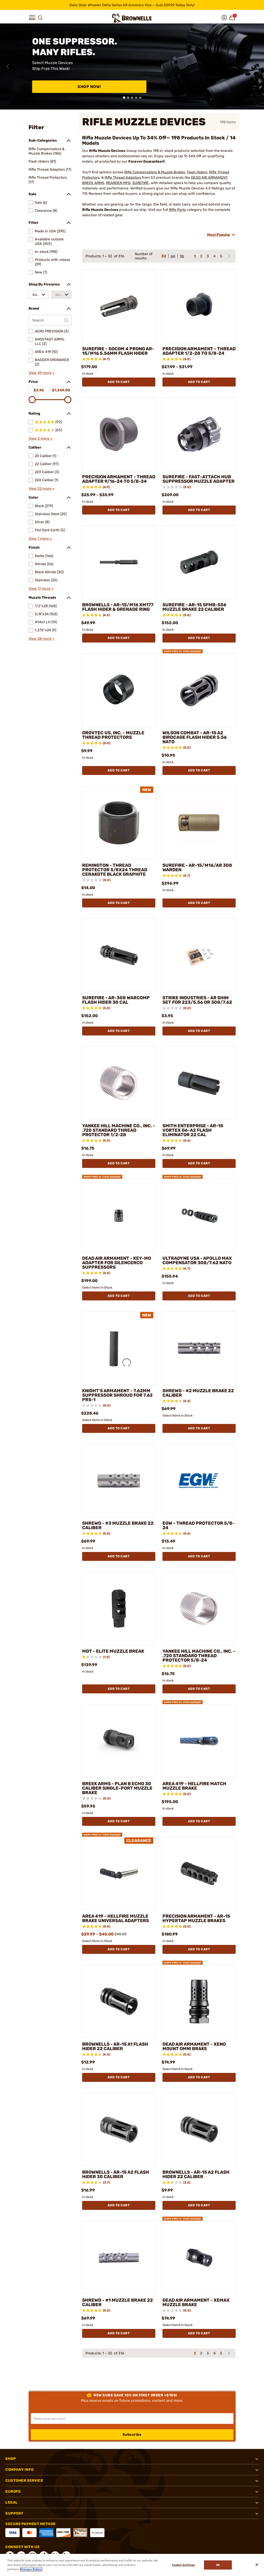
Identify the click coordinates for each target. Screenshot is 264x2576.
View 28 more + (41, 638)
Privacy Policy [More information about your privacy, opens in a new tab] (31, 2569)
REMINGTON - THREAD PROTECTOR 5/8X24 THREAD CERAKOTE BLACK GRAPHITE (114, 869)
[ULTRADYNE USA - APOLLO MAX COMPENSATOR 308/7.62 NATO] (199, 1215)
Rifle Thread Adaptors (123, 177)
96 (182, 256)
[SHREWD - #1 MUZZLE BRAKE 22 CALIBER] (119, 2257)
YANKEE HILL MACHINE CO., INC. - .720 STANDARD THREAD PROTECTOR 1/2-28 (118, 1130)
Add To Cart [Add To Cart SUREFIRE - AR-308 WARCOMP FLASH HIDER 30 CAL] (119, 1031)
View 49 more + (41, 373)
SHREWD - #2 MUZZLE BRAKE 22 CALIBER (198, 1392)
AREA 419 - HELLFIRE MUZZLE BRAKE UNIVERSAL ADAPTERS (115, 1918)
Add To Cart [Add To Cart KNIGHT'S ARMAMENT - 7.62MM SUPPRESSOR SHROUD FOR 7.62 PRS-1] (119, 1428)
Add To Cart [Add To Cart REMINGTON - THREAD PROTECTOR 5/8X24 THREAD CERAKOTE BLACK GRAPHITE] (119, 903)
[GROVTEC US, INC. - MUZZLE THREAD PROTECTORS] (119, 690)
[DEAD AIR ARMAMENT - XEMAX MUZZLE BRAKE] (199, 2257)
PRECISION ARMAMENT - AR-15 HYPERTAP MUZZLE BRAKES (196, 1918)
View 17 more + (41, 588)
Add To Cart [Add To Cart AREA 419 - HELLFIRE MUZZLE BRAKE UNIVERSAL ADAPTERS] (119, 1949)
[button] (32, 17)
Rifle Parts (177, 210)
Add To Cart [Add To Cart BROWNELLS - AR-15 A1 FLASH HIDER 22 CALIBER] (119, 2077)
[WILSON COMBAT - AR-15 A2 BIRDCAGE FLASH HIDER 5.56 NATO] (199, 690)
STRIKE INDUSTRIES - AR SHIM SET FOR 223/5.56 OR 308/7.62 (197, 999)
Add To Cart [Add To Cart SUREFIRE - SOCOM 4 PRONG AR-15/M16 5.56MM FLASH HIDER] (119, 382)
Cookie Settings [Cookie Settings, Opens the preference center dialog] (183, 2565)
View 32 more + (41, 488)
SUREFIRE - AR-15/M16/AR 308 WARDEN (197, 867)
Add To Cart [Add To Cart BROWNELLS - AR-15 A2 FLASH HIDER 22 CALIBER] (199, 2205)
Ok (218, 2565)
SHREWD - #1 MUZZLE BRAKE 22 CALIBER (117, 2302)
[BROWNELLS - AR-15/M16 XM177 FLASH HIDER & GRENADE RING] (119, 562)
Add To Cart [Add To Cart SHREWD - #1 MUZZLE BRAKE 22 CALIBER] (119, 2333)
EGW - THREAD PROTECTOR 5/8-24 (198, 1525)
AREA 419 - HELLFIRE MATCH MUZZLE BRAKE (194, 1785)
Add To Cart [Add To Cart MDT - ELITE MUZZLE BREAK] (119, 1689)
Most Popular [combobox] (218, 235)
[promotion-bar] (132, 5)
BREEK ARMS (93, 183)
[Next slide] (256, 66)
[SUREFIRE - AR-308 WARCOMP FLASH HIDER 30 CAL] (119, 955)
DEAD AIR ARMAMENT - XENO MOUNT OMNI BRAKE (194, 2046)
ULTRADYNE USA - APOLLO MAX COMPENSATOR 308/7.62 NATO (197, 1260)
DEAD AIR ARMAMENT (209, 177)
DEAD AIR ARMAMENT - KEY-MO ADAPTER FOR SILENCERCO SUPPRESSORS (116, 1262)
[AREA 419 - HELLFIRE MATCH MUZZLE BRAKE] (199, 1741)
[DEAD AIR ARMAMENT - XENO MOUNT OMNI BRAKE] (199, 2001)
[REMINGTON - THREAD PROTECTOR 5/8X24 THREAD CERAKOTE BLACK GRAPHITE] (119, 822)
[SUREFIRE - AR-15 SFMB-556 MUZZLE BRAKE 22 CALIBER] (199, 562)
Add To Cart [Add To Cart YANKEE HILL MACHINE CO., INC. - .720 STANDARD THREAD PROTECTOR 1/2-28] (119, 1163)
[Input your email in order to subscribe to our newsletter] (132, 2418)
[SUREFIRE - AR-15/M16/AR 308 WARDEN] (199, 822)
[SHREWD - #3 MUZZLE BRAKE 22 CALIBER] (119, 1480)
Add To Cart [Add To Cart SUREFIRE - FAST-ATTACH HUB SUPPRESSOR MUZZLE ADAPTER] (199, 510)
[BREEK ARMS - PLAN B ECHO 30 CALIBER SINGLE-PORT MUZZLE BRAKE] (119, 1741)
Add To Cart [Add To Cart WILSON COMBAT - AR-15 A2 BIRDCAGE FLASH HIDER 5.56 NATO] (199, 770)
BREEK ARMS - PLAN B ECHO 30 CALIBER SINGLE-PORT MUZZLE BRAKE (117, 1788)
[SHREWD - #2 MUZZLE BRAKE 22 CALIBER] (199, 1348)
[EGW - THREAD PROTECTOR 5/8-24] (199, 1480)
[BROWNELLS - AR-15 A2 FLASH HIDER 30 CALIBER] (119, 2129)
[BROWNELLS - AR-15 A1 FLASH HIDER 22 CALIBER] (119, 2001)
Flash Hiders (197, 172)
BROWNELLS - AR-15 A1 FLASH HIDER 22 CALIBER (115, 2046)
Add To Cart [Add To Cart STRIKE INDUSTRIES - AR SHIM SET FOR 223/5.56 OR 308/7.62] (199, 1031)
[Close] (257, 2565)
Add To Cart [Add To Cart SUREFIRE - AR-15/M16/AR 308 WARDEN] (199, 903)
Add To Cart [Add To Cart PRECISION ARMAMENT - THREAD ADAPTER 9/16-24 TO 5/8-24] (119, 510)
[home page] (132, 18)
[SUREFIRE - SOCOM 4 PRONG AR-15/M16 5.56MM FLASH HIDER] (119, 306)
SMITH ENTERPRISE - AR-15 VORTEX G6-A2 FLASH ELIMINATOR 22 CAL (192, 1130)
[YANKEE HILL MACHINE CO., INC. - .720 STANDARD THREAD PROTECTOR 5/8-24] (199, 1608)
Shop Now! (89, 86)
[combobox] (38, 295)
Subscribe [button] (132, 2434)
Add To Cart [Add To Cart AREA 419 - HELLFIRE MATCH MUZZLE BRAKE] (199, 1821)
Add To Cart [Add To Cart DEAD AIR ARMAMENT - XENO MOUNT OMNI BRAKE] (199, 2077)
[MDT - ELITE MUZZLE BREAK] (119, 1608)
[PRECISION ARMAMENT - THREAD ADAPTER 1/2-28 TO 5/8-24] (199, 306)
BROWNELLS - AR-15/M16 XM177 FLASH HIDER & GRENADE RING (117, 607)
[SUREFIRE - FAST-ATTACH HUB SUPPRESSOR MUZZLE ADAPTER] (199, 434)
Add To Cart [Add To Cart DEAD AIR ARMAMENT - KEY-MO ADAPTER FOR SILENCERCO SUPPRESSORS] (119, 1296)
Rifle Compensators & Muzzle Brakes (154, 172)
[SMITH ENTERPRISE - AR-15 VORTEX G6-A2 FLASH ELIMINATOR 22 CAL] (199, 1083)
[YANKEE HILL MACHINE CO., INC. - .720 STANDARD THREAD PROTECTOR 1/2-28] (119, 1083)
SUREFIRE (140, 183)
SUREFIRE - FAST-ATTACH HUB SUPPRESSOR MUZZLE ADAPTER (198, 478)
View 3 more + (40, 438)
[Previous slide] (7, 66)
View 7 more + (40, 538)
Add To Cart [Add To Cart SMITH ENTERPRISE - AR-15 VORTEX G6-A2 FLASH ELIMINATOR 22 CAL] (199, 1163)
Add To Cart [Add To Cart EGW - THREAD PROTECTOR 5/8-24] (199, 1556)
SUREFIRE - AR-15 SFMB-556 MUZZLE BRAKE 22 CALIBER (194, 607)
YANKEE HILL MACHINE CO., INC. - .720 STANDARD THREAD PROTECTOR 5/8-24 (198, 1655)
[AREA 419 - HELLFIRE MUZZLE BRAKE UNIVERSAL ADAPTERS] (119, 1873)
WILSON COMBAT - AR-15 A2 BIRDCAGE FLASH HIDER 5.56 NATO (194, 737)
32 (163, 256)
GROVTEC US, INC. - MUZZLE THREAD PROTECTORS (113, 735)
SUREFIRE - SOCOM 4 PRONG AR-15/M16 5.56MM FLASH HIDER (118, 350)
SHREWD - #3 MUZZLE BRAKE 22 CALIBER (118, 1525)
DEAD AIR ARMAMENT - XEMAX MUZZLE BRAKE (196, 2302)
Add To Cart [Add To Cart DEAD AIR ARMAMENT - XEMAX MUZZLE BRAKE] (199, 2333)
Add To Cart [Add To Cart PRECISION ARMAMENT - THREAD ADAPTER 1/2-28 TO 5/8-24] (199, 382)
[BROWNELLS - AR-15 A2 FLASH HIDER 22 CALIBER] (199, 2129)
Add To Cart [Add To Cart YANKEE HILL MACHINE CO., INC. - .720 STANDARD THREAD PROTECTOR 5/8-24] (199, 1689)
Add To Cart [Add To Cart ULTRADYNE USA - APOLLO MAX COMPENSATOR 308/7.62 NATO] (199, 1296)
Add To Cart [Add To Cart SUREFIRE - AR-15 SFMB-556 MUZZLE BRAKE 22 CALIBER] (199, 638)
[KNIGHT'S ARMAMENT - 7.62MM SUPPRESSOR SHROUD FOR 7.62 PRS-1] (119, 1348)
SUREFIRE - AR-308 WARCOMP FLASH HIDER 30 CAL (116, 999)
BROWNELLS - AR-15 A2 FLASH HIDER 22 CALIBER (195, 2174)
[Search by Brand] (50, 320)
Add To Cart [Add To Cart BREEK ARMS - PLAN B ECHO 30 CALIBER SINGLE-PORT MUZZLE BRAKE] (119, 1821)
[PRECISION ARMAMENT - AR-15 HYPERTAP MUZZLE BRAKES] (199, 1873)
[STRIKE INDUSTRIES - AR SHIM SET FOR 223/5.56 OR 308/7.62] (199, 955)
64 (173, 256)
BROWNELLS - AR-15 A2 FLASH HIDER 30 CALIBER (115, 2174)
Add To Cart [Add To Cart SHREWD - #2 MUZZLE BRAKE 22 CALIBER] (199, 1428)
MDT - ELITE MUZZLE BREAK (113, 1651)
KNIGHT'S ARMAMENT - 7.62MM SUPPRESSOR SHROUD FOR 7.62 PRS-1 (117, 1395)
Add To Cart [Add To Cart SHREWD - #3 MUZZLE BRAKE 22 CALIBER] (119, 1556)
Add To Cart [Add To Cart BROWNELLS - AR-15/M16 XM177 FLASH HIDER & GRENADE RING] (119, 638)
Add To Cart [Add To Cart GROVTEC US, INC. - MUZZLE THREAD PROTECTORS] (119, 770)
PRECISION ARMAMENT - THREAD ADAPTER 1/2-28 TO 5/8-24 (199, 350)
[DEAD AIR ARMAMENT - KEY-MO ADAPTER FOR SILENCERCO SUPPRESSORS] (119, 1215)
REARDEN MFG (118, 183)
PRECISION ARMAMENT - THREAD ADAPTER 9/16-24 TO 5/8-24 (118, 478)
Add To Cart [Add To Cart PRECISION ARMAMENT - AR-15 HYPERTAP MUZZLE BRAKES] (199, 1949)
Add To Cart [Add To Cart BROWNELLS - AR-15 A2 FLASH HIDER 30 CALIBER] (119, 2205)
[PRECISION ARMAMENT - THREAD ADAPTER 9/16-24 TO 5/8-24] (119, 434)
